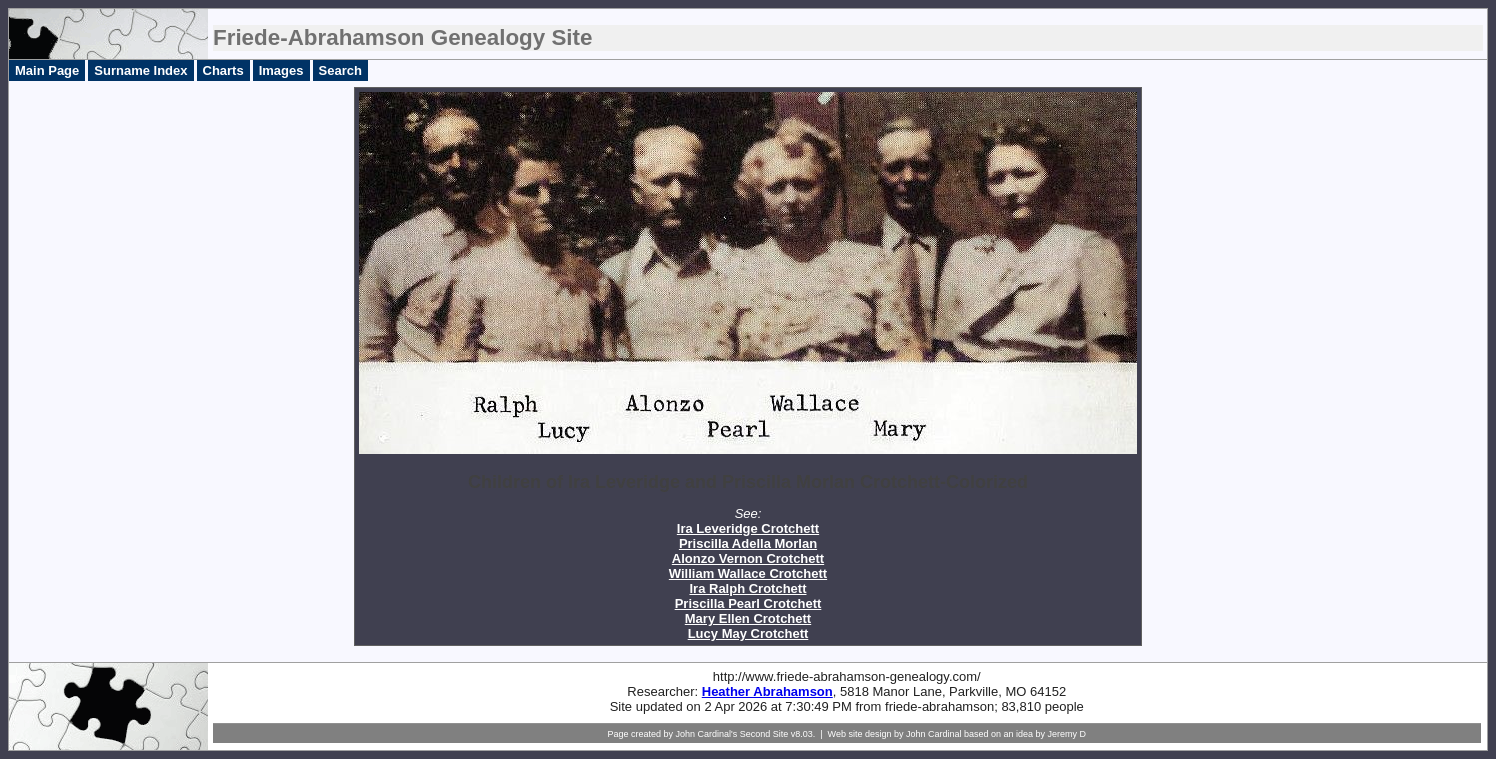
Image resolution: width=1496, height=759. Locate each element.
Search (340, 70)
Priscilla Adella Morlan (748, 543)
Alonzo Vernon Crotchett (748, 558)
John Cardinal (934, 734)
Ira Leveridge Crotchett (748, 528)
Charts (223, 70)
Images (281, 70)
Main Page (47, 70)
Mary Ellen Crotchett (748, 618)
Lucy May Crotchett (748, 633)
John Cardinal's (706, 734)
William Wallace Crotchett (748, 573)
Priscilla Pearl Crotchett (748, 603)
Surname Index (140, 70)
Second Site (764, 734)
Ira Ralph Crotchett (747, 588)
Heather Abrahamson (767, 691)
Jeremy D (1067, 734)
